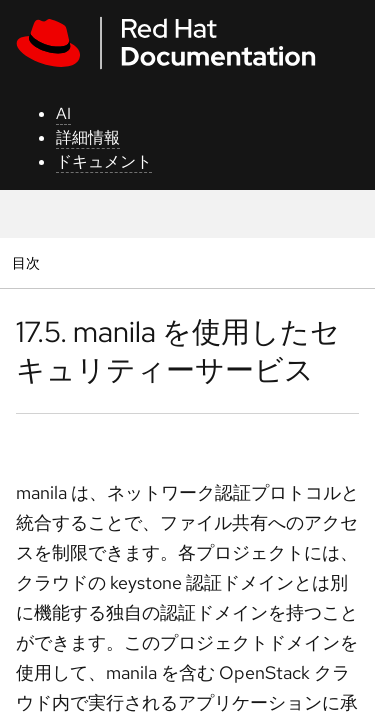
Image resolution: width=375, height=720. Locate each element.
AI (63, 113)
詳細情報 (88, 137)
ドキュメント (104, 161)
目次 (28, 262)
